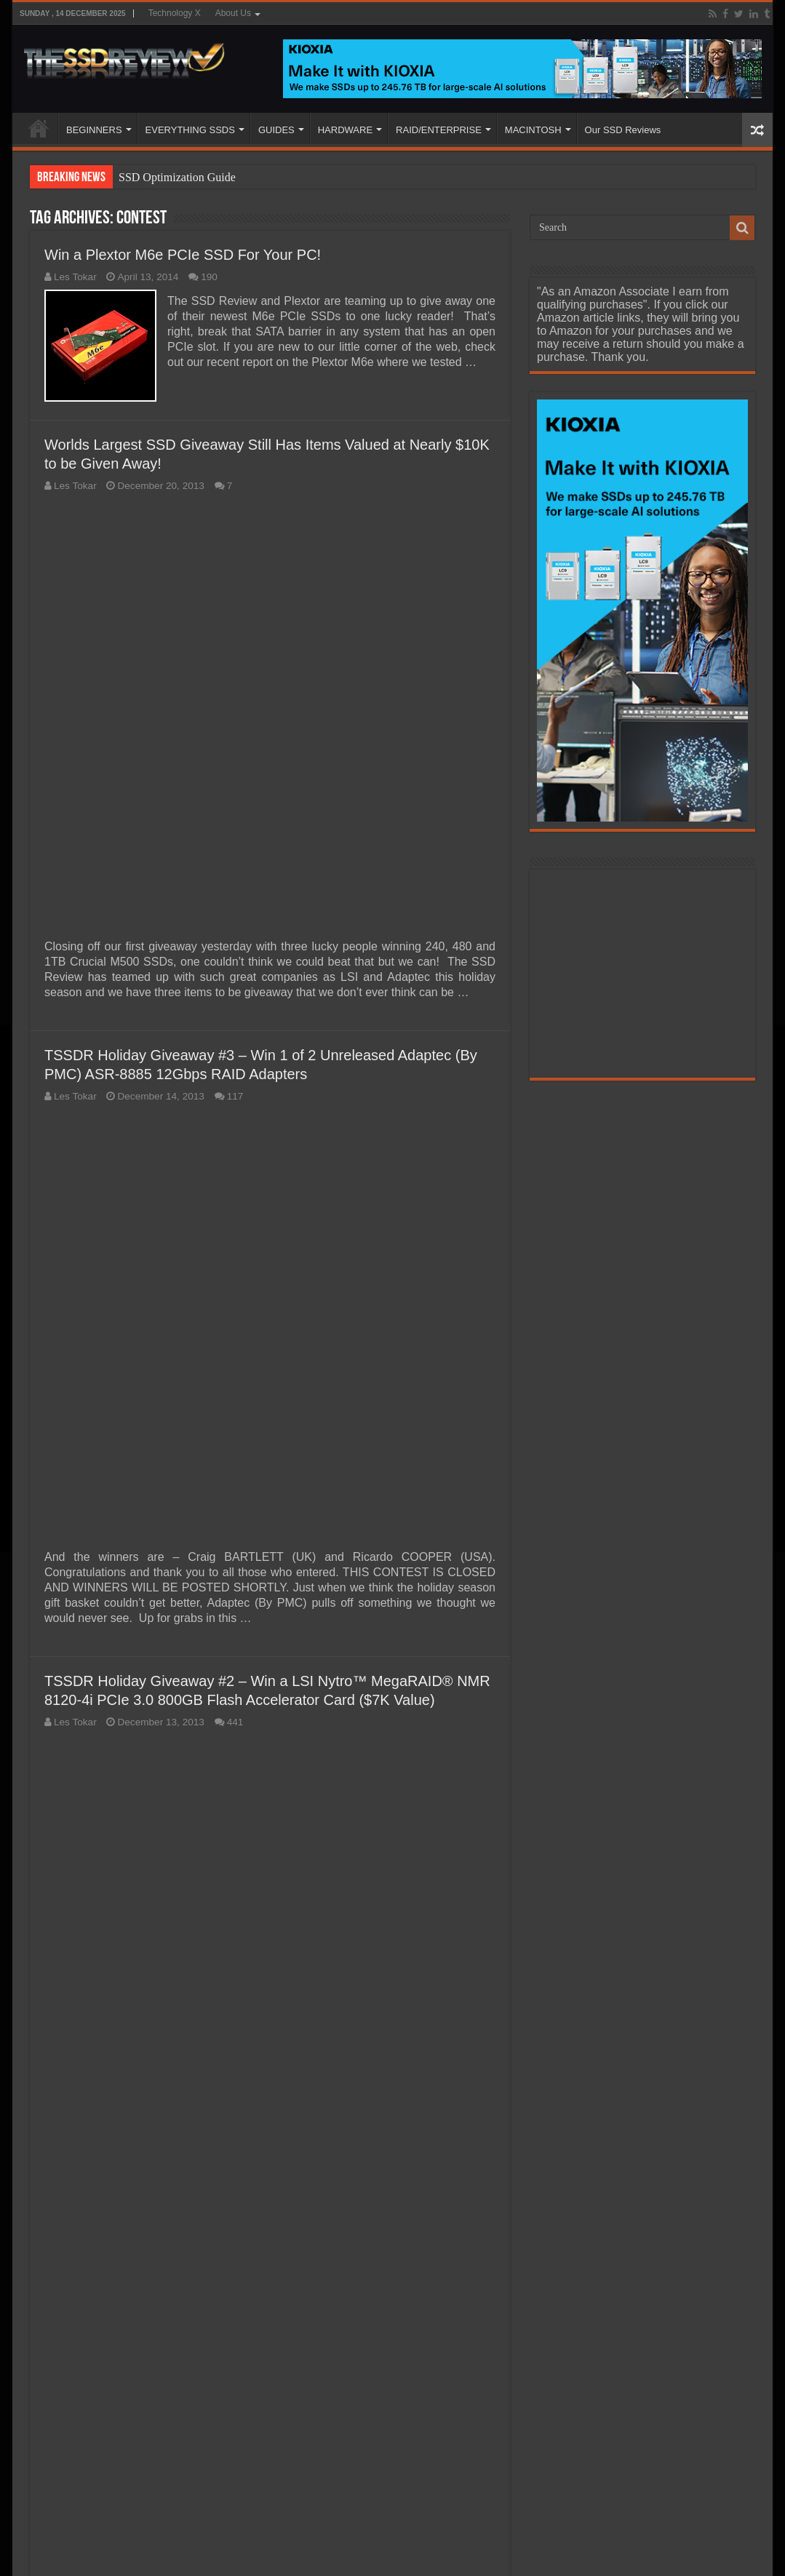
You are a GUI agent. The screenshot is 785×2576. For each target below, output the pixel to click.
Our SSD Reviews (623, 129)
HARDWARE (345, 129)
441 (235, 1722)
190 (209, 276)
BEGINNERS (94, 129)
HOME (38, 128)
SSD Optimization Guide (177, 177)
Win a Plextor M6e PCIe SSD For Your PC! (182, 255)
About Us (233, 13)
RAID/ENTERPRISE (439, 129)
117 (235, 1096)
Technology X (174, 13)
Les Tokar (75, 276)
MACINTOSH (533, 129)
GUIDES (276, 129)
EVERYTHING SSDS (190, 129)
